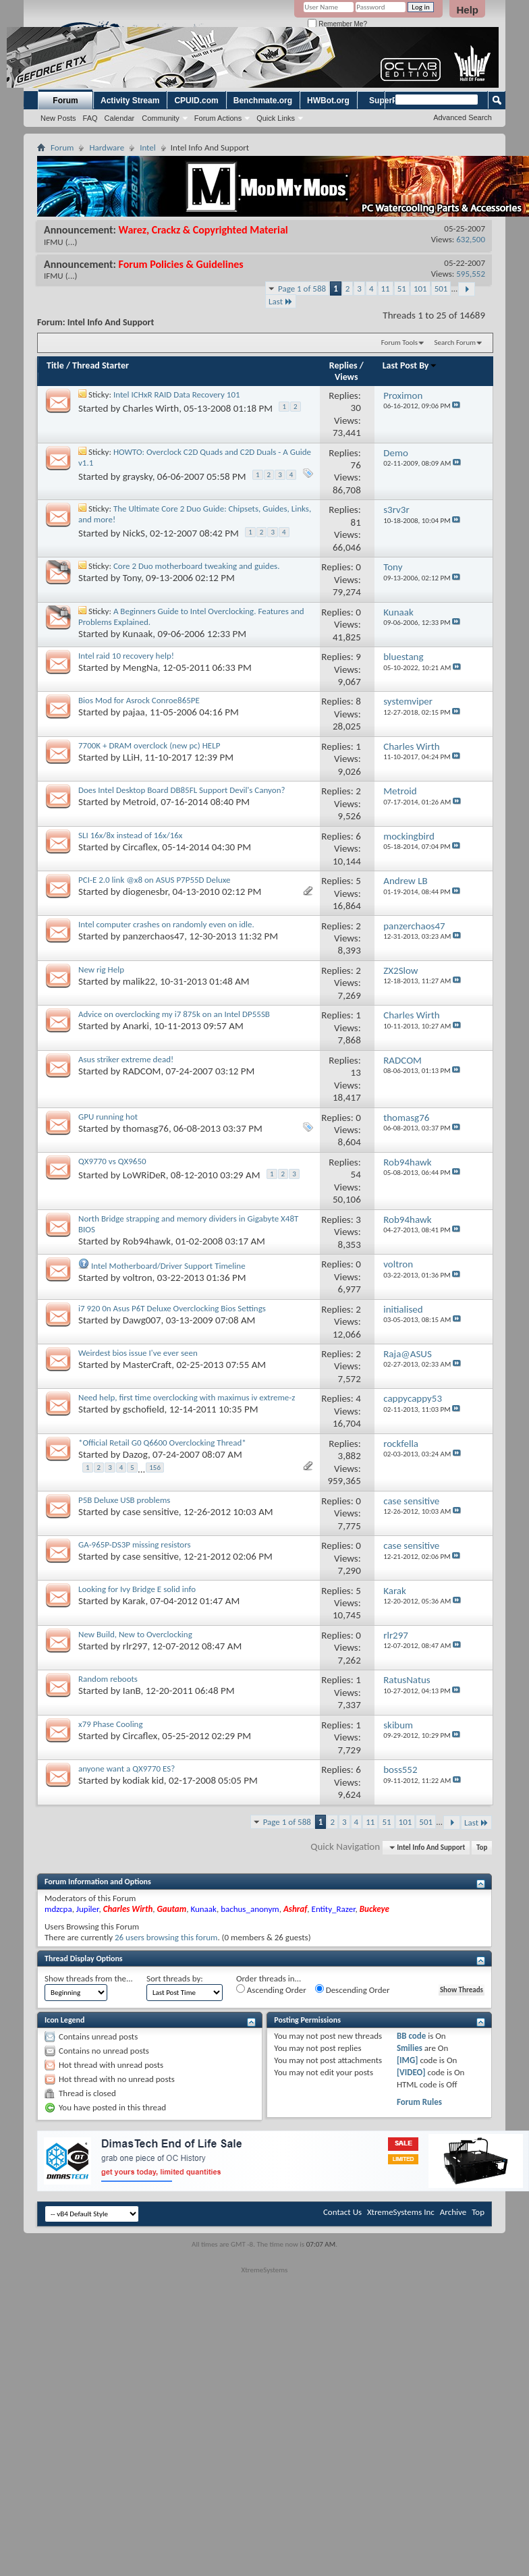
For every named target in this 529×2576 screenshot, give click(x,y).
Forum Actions (218, 118)
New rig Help (101, 969)
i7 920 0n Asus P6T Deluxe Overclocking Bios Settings (172, 1308)
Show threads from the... (89, 1978)
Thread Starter (100, 365)
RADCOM (142, 1071)
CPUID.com (196, 100)
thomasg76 (146, 1128)
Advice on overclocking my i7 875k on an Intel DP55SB (174, 1014)
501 (441, 288)
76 (356, 465)
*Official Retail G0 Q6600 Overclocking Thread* (162, 1442)
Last (281, 301)
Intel (148, 147)
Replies (343, 365)
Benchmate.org (262, 100)
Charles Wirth (151, 408)
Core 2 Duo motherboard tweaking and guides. (196, 566)
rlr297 (135, 1646)
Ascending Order (271, 1989)
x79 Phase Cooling (110, 1724)
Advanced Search (462, 117)
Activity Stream (130, 100)
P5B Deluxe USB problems (124, 1500)
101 (420, 288)
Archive (453, 2212)
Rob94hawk (147, 1241)
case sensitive (151, 1512)
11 (385, 288)
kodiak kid (143, 1780)
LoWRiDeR (144, 1175)
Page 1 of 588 (302, 288)
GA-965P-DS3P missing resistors (134, 1544)
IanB (132, 1690)
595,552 (470, 274)
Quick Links (275, 118)
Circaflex (140, 847)
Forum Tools (399, 342)
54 (356, 1174)
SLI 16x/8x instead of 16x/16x (130, 835)
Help (467, 10)
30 (356, 408)
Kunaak (138, 634)
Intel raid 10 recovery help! (126, 656)
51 (401, 288)
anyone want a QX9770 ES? (126, 1768)
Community (160, 118)
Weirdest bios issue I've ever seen (138, 1353)
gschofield (144, 1409)
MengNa (140, 667)
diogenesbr (145, 891)
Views (346, 377)
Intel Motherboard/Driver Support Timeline (168, 1266)
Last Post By (410, 365)
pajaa (134, 712)
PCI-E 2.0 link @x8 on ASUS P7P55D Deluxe (154, 880)
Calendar (120, 118)
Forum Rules (419, 2102)
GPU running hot (108, 1117)
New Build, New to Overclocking (135, 1634)
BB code (411, 2036)
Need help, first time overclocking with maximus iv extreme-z (186, 1397)
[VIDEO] (411, 2072)
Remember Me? (337, 24)
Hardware (106, 147)
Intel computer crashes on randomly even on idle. (166, 924)
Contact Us (342, 2212)
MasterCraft (147, 1365)
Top (481, 1847)
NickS (134, 533)
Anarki (136, 1026)
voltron (137, 1277)
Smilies (409, 2048)
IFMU (53, 242)
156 (155, 1467)
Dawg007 (142, 1320)
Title (55, 365)
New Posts (58, 118)
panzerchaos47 (153, 936)
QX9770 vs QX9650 (112, 1161)
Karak (134, 1601)
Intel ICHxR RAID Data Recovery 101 (176, 394)
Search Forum (455, 342)
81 (356, 522)
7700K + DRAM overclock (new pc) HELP (149, 745)
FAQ (90, 118)
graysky (137, 476)
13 (356, 1072)
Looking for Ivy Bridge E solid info (137, 1589)
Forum (65, 100)
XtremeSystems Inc (401, 2212)
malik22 (139, 981)
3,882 (349, 1456)
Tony (132, 578)
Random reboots (108, 1679)
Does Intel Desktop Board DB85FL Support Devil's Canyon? (181, 790)
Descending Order (352, 1989)
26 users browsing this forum (166, 1937)
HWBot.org (328, 100)
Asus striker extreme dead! (125, 1059)
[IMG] (407, 2060)
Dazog (135, 1454)
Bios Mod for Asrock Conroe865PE (139, 700)
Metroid (139, 802)
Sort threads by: (174, 1978)
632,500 (470, 239)
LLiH (131, 757)
